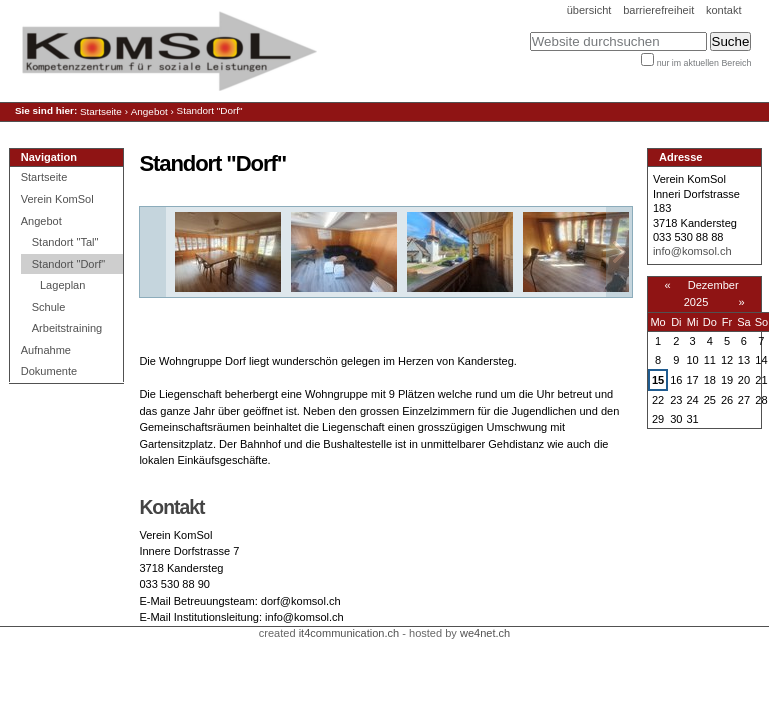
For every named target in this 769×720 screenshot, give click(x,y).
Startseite (101, 111)
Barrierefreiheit (658, 10)
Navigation (49, 157)
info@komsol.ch (692, 251)
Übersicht (589, 10)
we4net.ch (485, 633)
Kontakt (724, 10)
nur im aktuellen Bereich (704, 63)
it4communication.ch (349, 633)
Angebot (149, 111)
